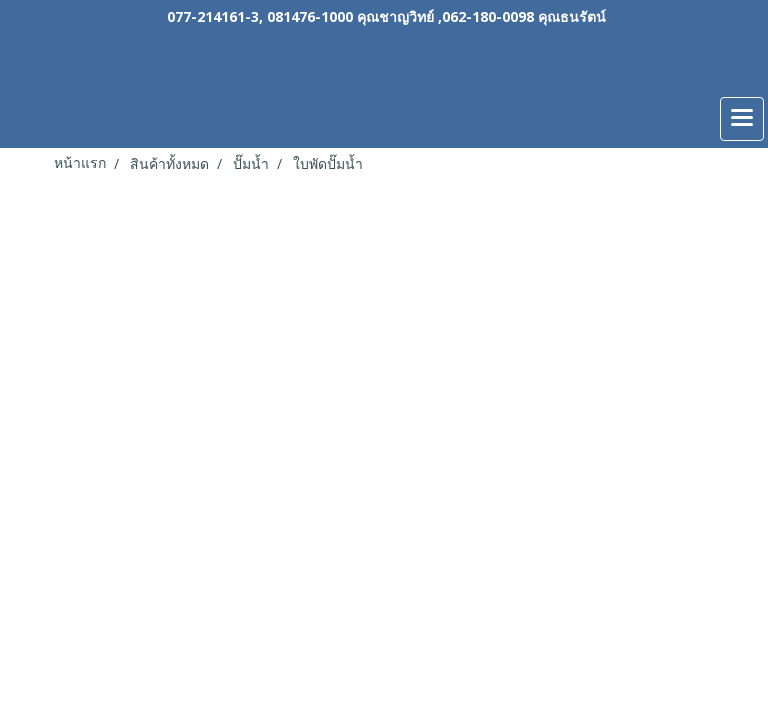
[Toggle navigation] (742, 119)
